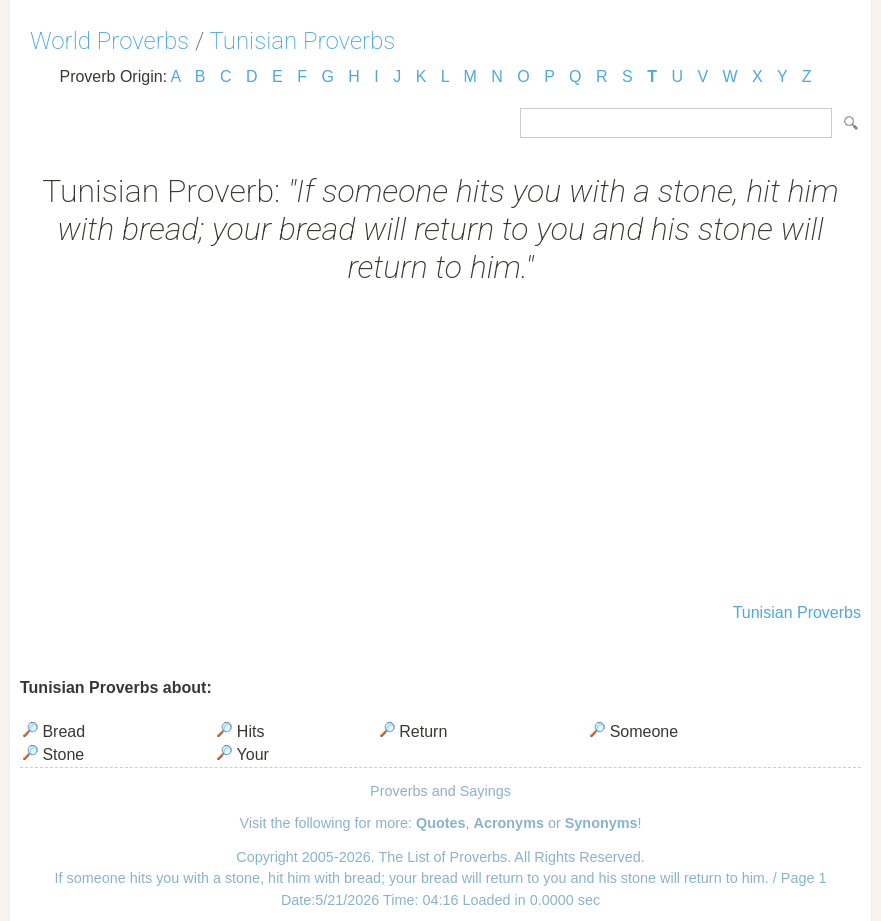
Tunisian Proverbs (303, 41)
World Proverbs (109, 41)
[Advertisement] (440, 446)
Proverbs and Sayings (440, 791)
